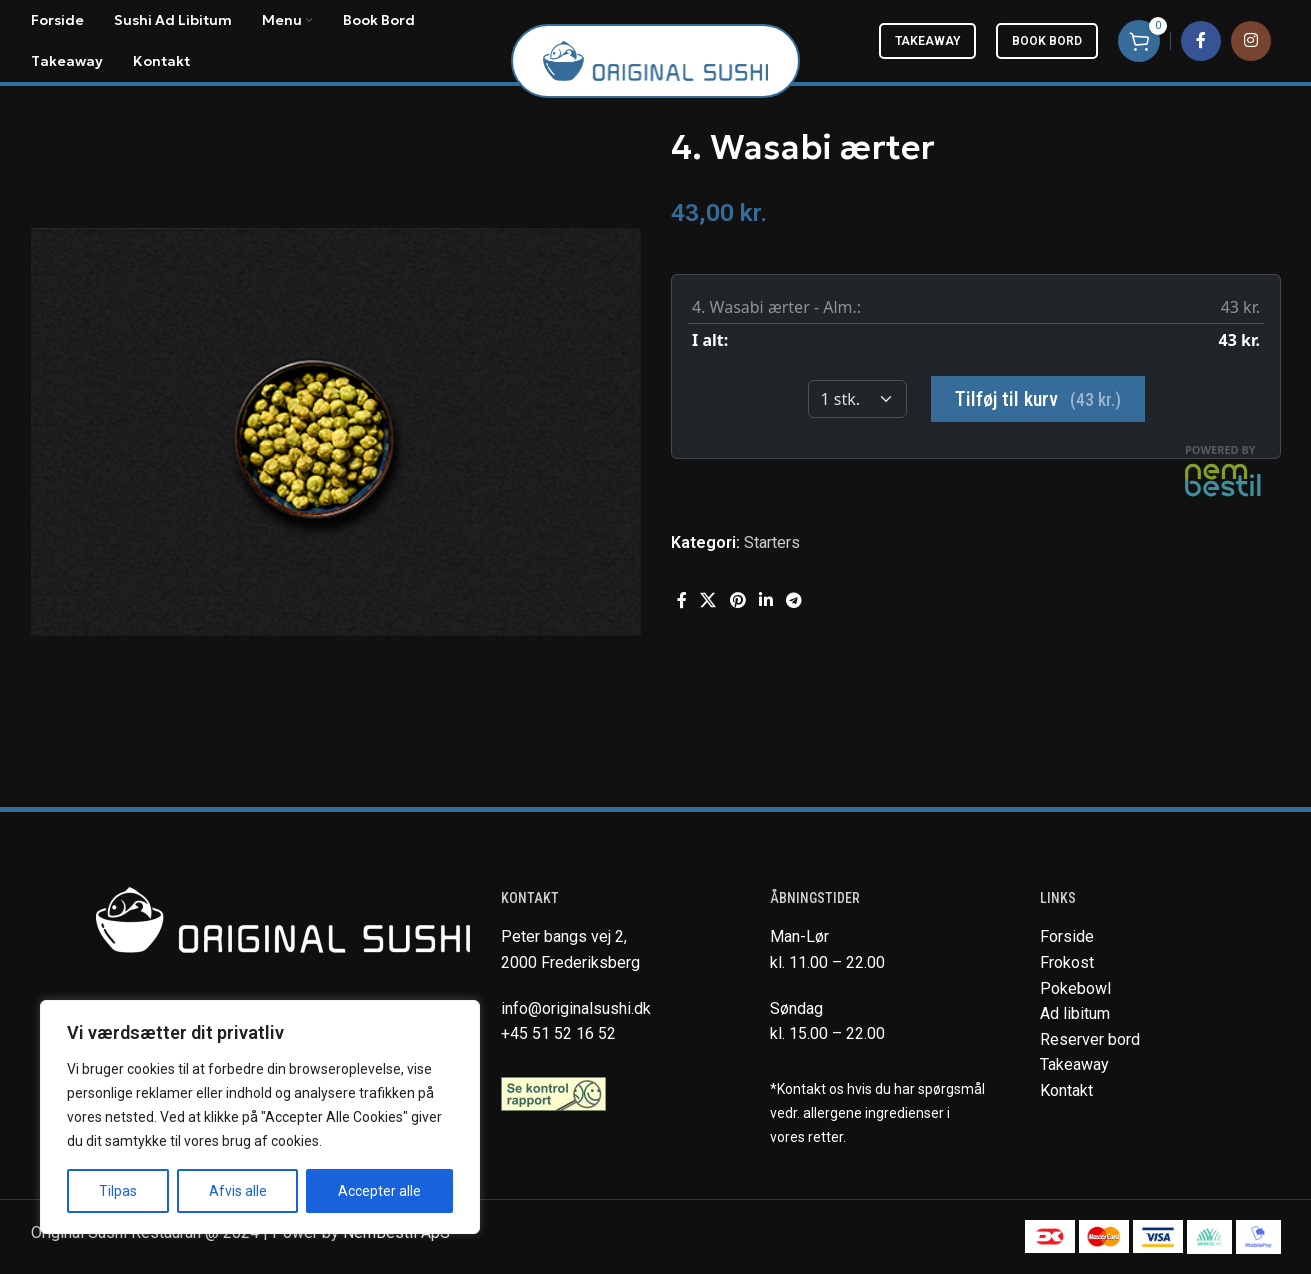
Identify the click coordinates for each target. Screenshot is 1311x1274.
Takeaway (927, 41)
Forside (1067, 936)
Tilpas (118, 1191)
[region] (260, 1117)
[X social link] (708, 600)
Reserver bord (1090, 1039)
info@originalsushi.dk (576, 1008)
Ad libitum (1075, 1013)
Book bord (1047, 41)
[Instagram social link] (1251, 41)
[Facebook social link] (1201, 41)
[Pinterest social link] (737, 600)
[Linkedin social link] (765, 600)
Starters (772, 542)
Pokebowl (1075, 988)
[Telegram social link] (794, 600)
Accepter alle (379, 1191)
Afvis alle (238, 1191)
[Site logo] (655, 59)
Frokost (1067, 962)
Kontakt (1066, 1090)
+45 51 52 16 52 (558, 1033)
